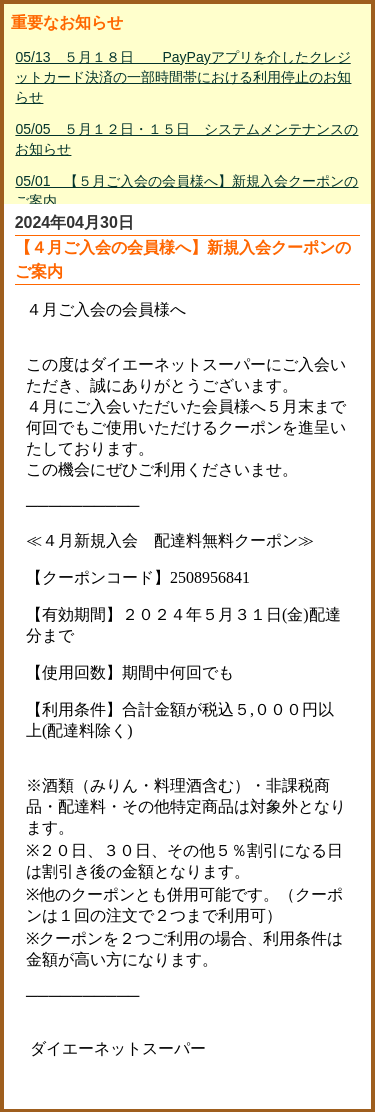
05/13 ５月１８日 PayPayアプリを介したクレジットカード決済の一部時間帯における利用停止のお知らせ (183, 77)
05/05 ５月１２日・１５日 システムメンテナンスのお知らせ (186, 139)
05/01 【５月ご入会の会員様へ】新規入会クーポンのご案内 (186, 191)
